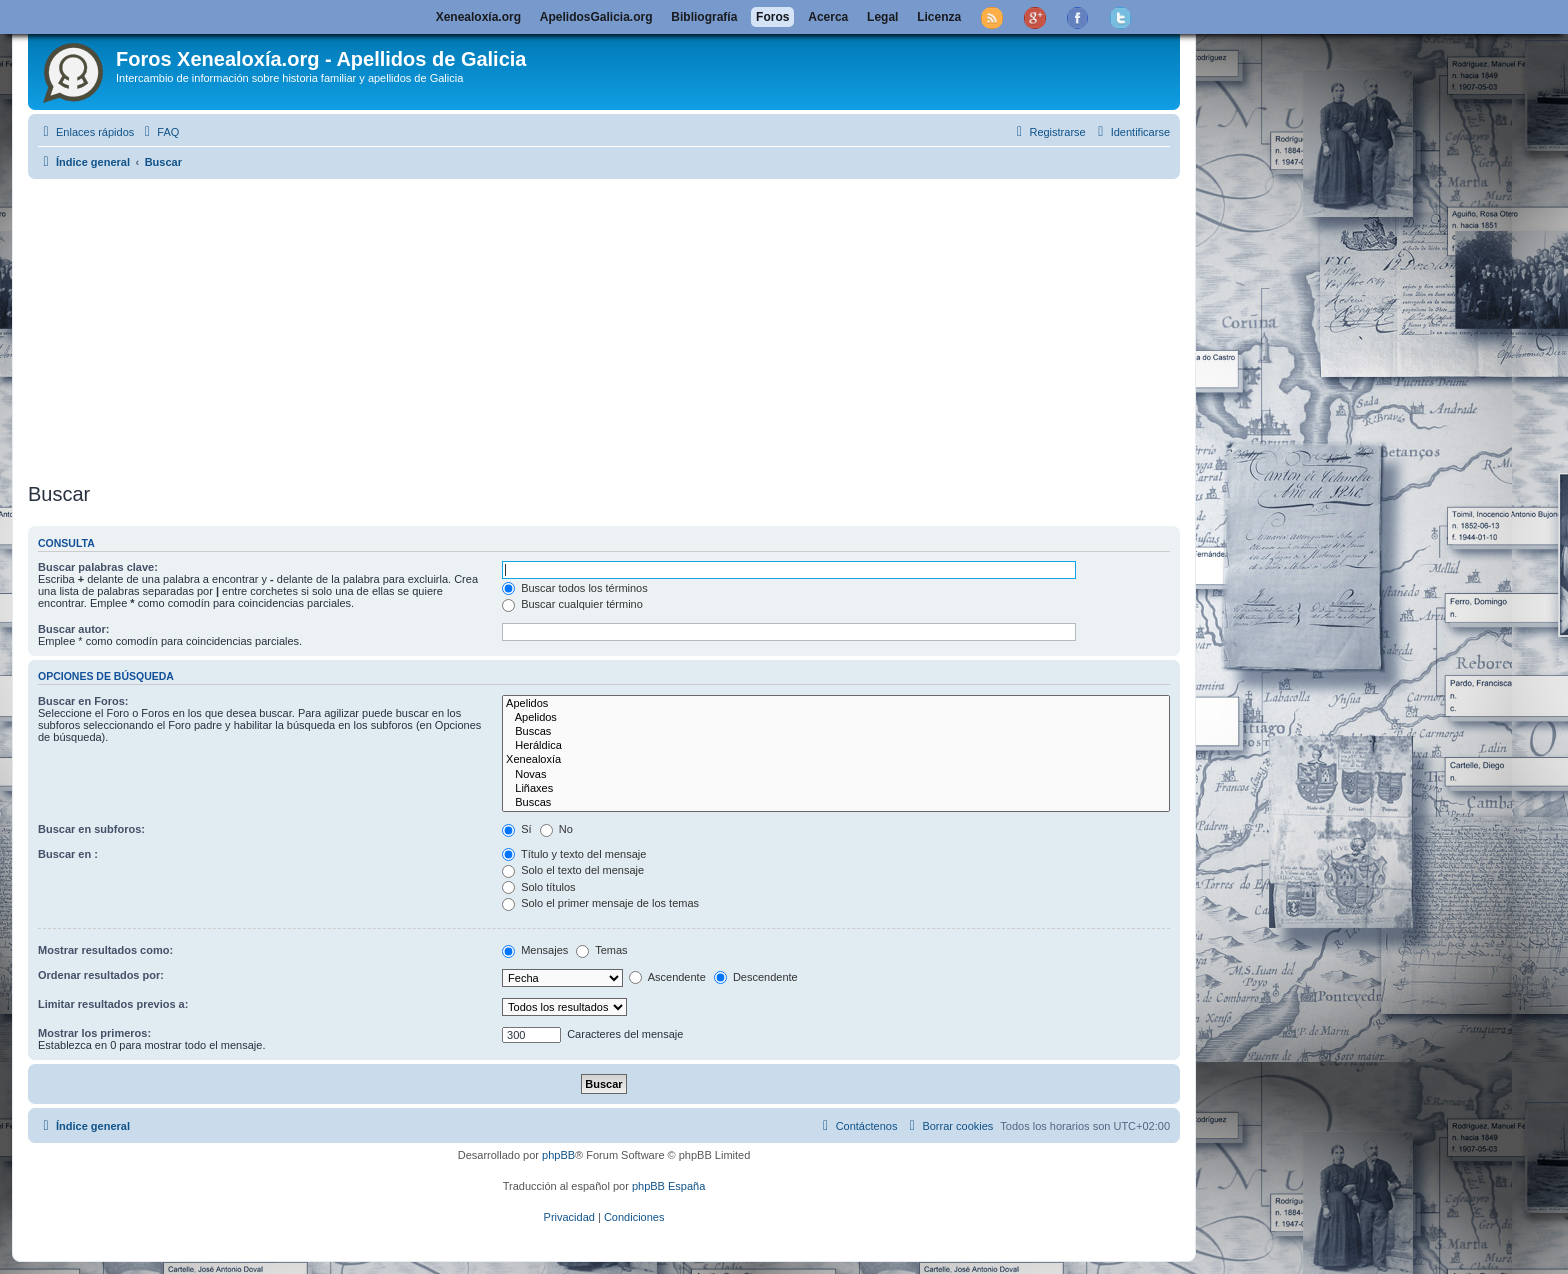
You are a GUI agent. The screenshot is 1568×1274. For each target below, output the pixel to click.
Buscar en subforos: (91, 829)
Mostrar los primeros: (94, 1033)
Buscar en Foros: (83, 701)
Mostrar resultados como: (105, 950)
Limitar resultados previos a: (113, 1004)
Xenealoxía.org (478, 17)
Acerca (828, 17)
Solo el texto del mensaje (573, 870)
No (556, 829)
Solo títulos (538, 887)
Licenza (939, 17)
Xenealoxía (836, 760)
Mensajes (535, 950)
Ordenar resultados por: (101, 975)
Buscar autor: (74, 629)
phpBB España (668, 1186)
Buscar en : (68, 854)
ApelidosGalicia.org (596, 17)
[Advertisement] (604, 327)
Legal (882, 17)
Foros (772, 17)
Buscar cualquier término (572, 604)
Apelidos (836, 704)
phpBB (558, 1155)
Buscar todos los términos (575, 588)
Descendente (756, 977)
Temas (601, 950)
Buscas (836, 732)
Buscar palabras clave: (98, 567)
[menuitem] (159, 132)
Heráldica (836, 746)
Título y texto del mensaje (574, 854)
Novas (836, 775)
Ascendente (667, 977)
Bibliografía (704, 17)
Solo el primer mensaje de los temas (600, 903)
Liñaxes (836, 789)
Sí (516, 829)
